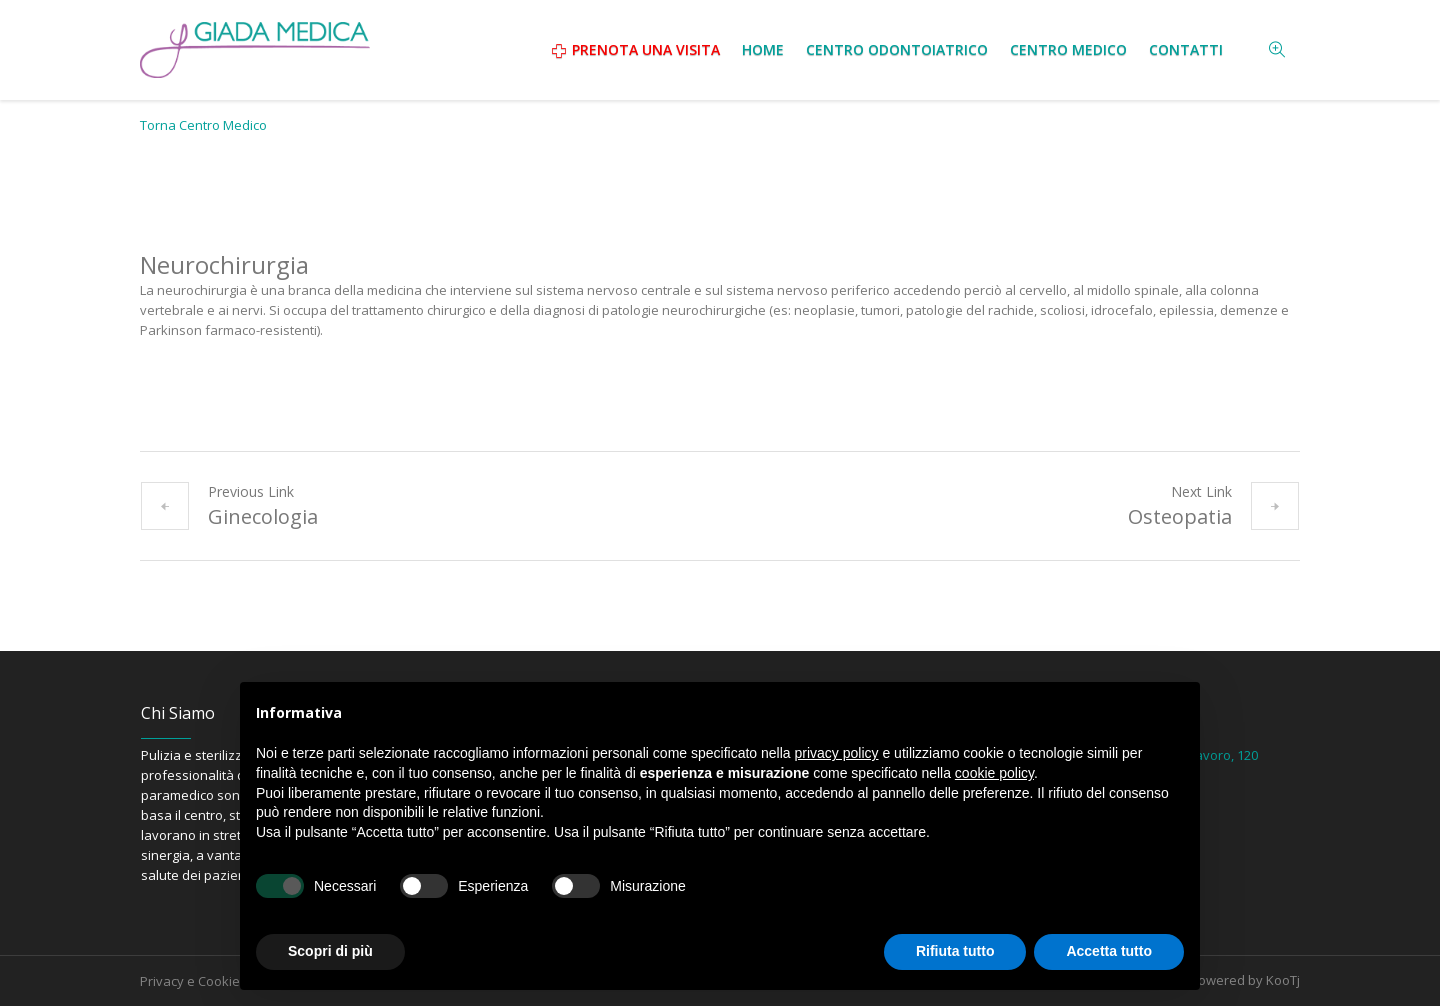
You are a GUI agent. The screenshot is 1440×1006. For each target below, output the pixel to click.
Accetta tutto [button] (1109, 951)
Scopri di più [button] (330, 951)
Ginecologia (263, 516)
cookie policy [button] (994, 773)
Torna (203, 125)
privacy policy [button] (837, 753)
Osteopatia (1180, 516)
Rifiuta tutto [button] (955, 951)
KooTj (1283, 980)
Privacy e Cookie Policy (209, 981)
